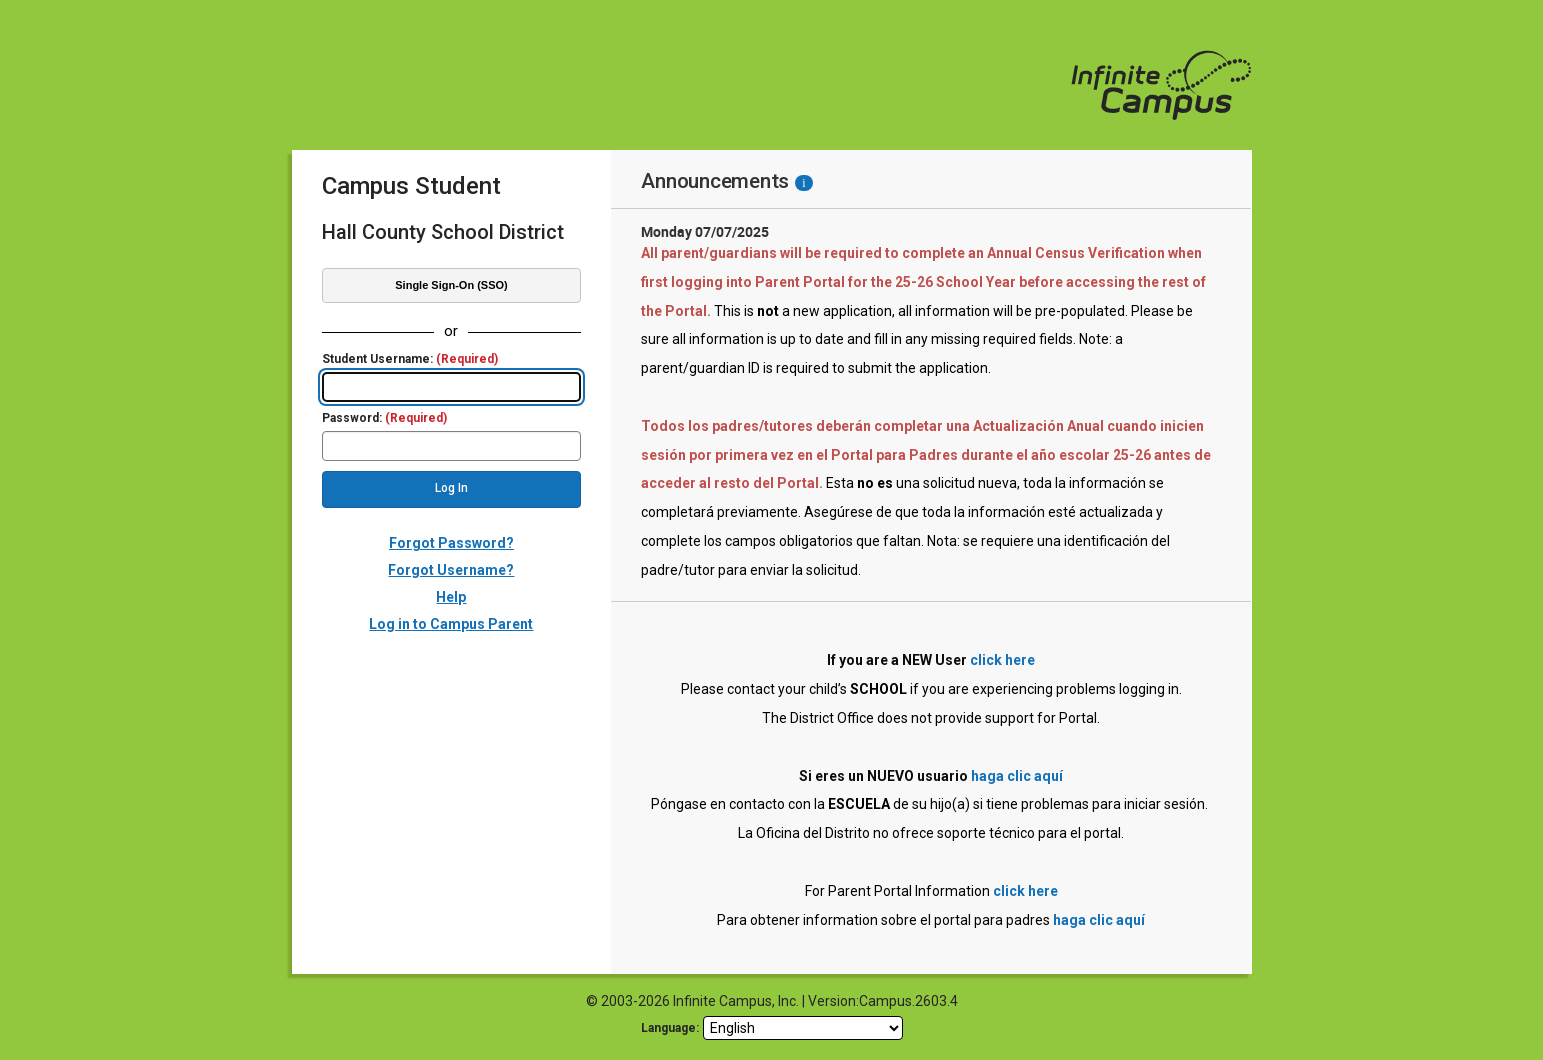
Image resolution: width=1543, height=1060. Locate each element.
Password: (384, 418)
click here (1002, 660)
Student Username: (410, 359)
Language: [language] (670, 1028)
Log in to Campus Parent (451, 624)
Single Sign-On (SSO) (451, 285)
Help (451, 597)
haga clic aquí (1017, 776)
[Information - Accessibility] (803, 183)
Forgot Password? (451, 543)
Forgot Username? (451, 570)
